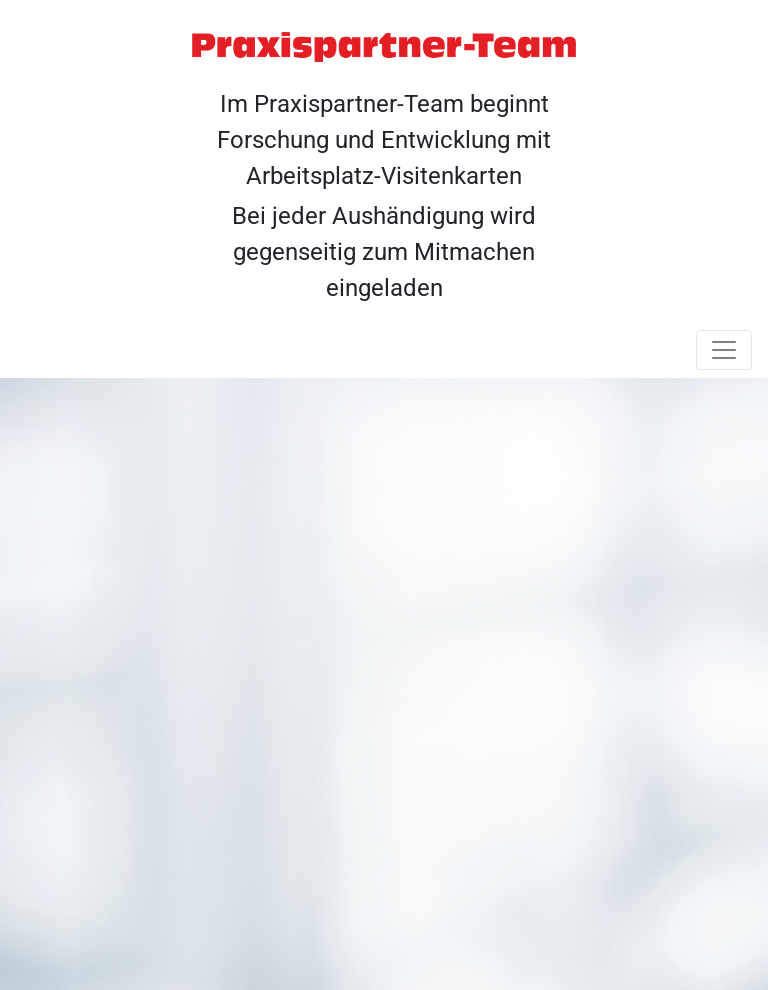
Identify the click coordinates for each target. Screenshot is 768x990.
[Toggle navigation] (724, 350)
